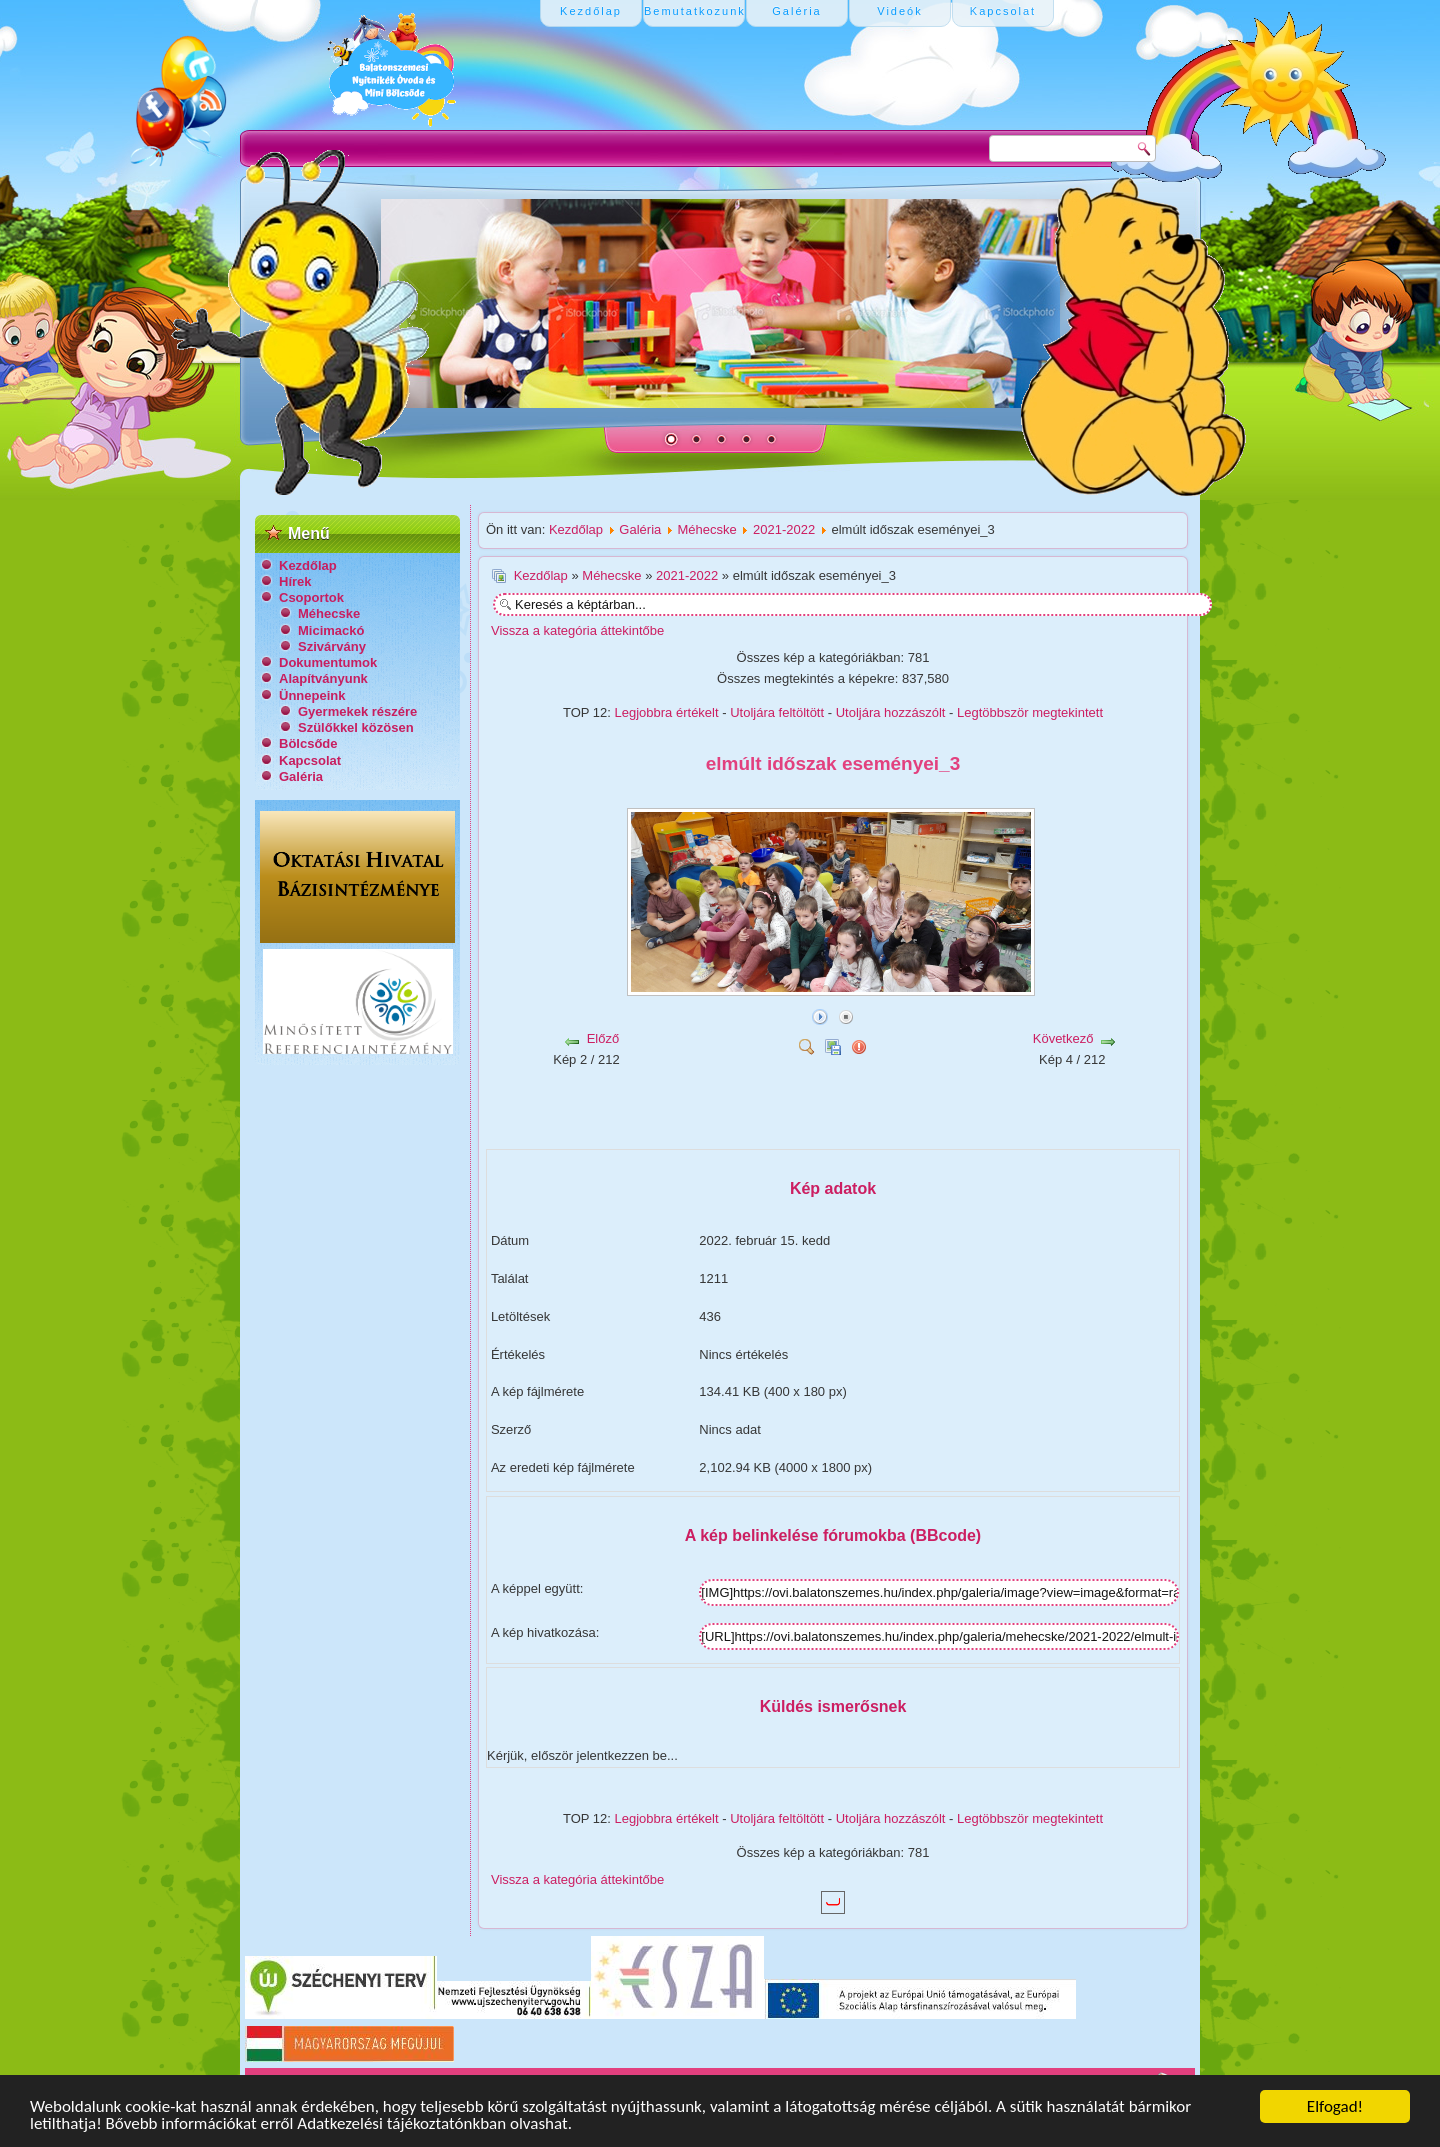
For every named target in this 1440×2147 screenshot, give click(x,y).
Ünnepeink (312, 695)
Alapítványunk (323, 678)
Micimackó (331, 630)
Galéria (301, 776)
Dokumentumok (328, 662)
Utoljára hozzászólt (891, 712)
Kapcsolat (310, 760)
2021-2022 (784, 529)
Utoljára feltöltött (777, 712)
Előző (603, 1038)
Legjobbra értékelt (667, 712)
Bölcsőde (308, 743)
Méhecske (329, 613)
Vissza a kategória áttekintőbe (577, 630)
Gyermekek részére (357, 711)
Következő (1063, 1038)
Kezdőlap (308, 565)
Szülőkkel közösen (356, 727)
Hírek (295, 581)
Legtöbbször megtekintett (1030, 712)
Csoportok (311, 597)
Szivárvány (332, 646)
